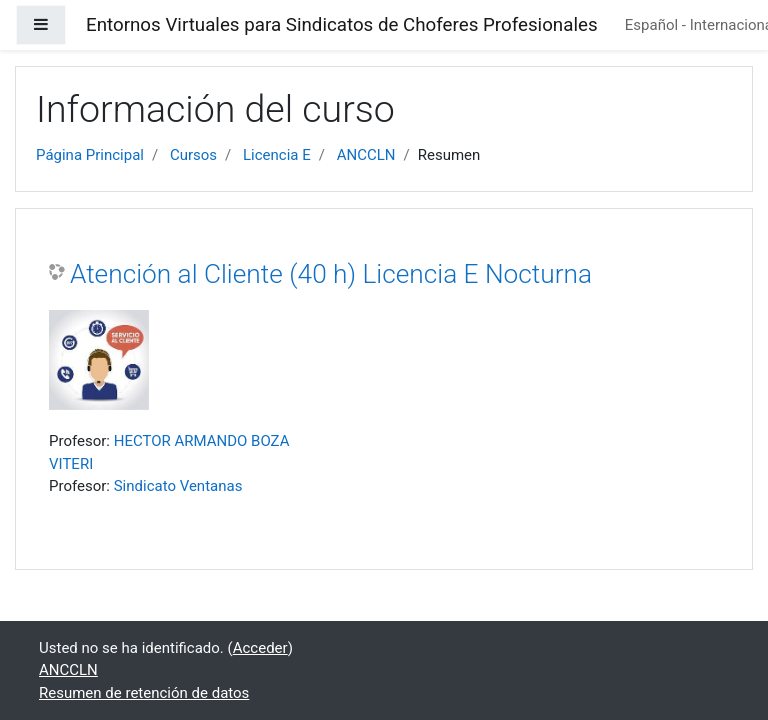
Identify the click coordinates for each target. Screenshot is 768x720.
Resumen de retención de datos (144, 693)
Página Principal (90, 155)
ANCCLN (366, 155)
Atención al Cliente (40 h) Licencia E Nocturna (331, 274)
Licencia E (277, 155)
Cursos (193, 155)
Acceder (260, 648)
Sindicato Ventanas (178, 486)
